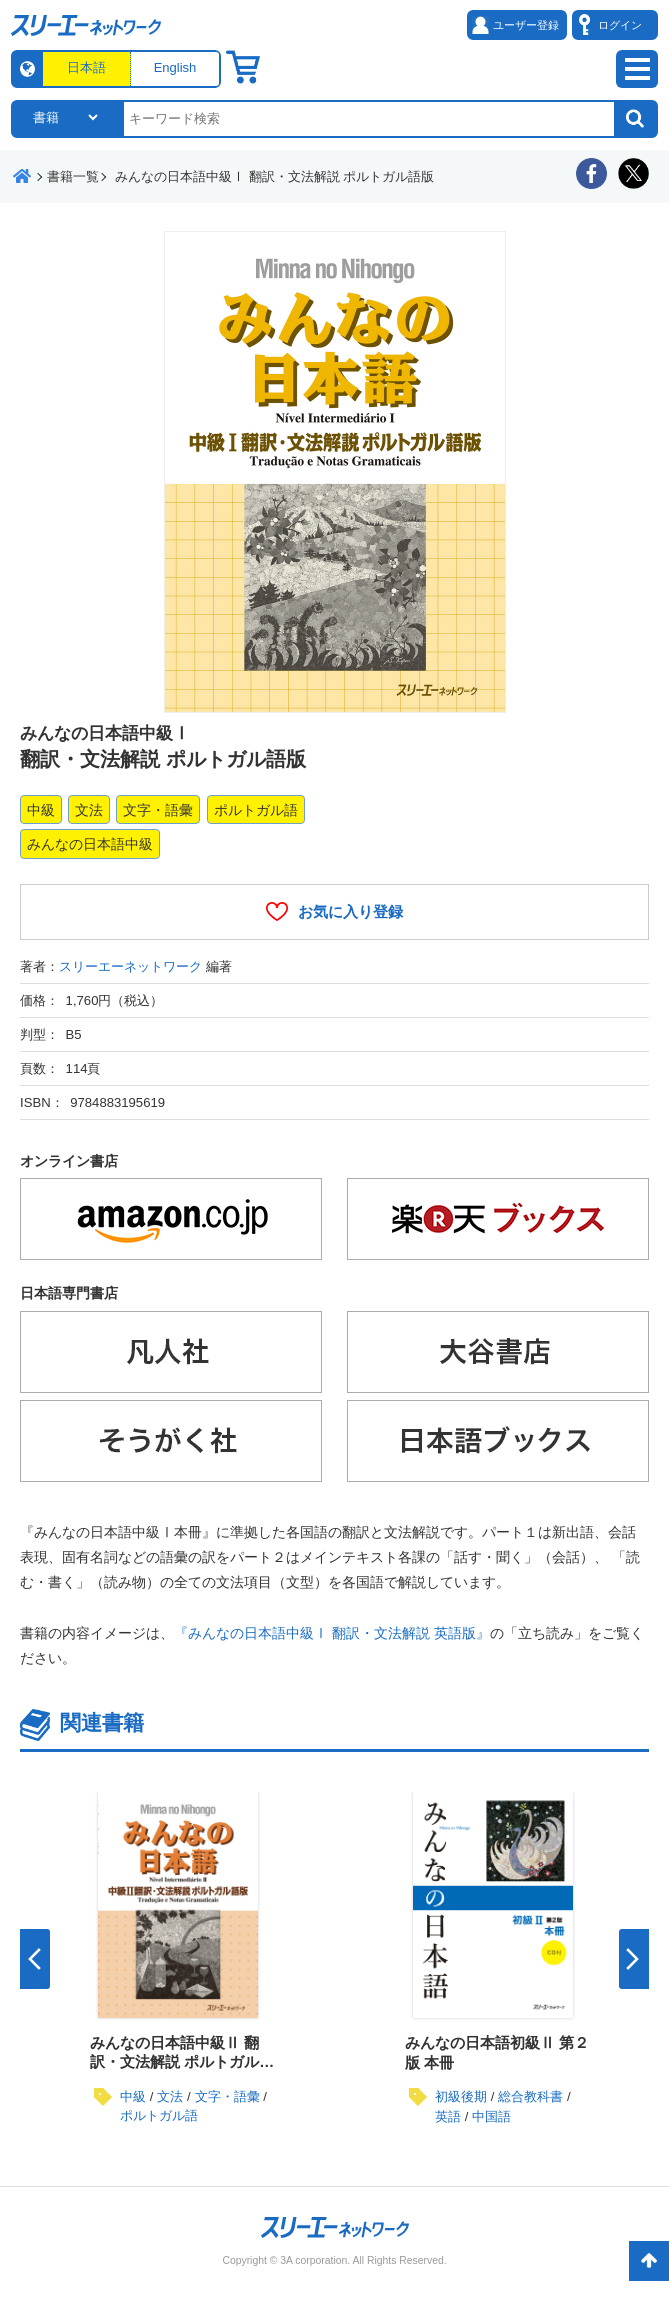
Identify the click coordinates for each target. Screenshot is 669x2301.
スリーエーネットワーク (130, 966)
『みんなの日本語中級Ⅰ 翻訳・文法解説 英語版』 (332, 1633)
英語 (448, 2116)
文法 (89, 810)
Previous (35, 1959)
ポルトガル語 (256, 810)
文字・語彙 (158, 810)
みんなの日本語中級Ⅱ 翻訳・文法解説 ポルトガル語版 (182, 2062)
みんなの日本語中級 (90, 844)
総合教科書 (530, 2096)
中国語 (491, 2116)
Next (634, 1959)
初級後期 (461, 2096)
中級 (41, 810)
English (175, 67)
